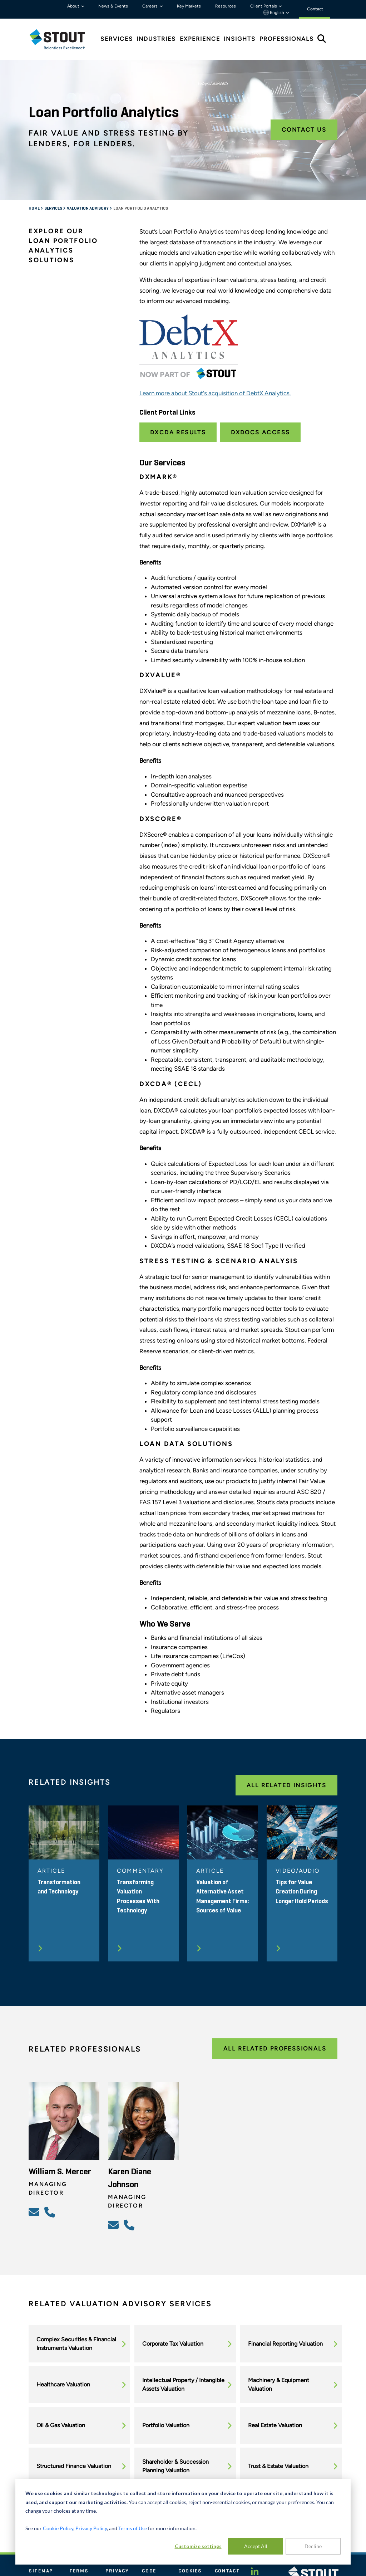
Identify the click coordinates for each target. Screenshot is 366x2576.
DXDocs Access (260, 432)
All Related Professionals (274, 2048)
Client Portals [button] (264, 6)
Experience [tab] (200, 38)
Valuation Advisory (88, 208)
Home (34, 208)
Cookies (190, 2570)
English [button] (274, 12)
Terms (79, 2570)
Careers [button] (150, 6)
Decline (313, 2546)
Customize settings (198, 2546)
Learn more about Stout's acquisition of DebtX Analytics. (215, 393)
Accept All (255, 2546)
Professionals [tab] (286, 38)
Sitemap (41, 2570)
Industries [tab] (156, 38)
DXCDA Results (178, 432)
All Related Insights (286, 1785)
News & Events (113, 6)
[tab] (63, 39)
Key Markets (189, 6)
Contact (227, 2570)
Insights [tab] (240, 38)
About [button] (73, 6)
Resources (225, 6)
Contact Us (304, 129)
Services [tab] (116, 38)
